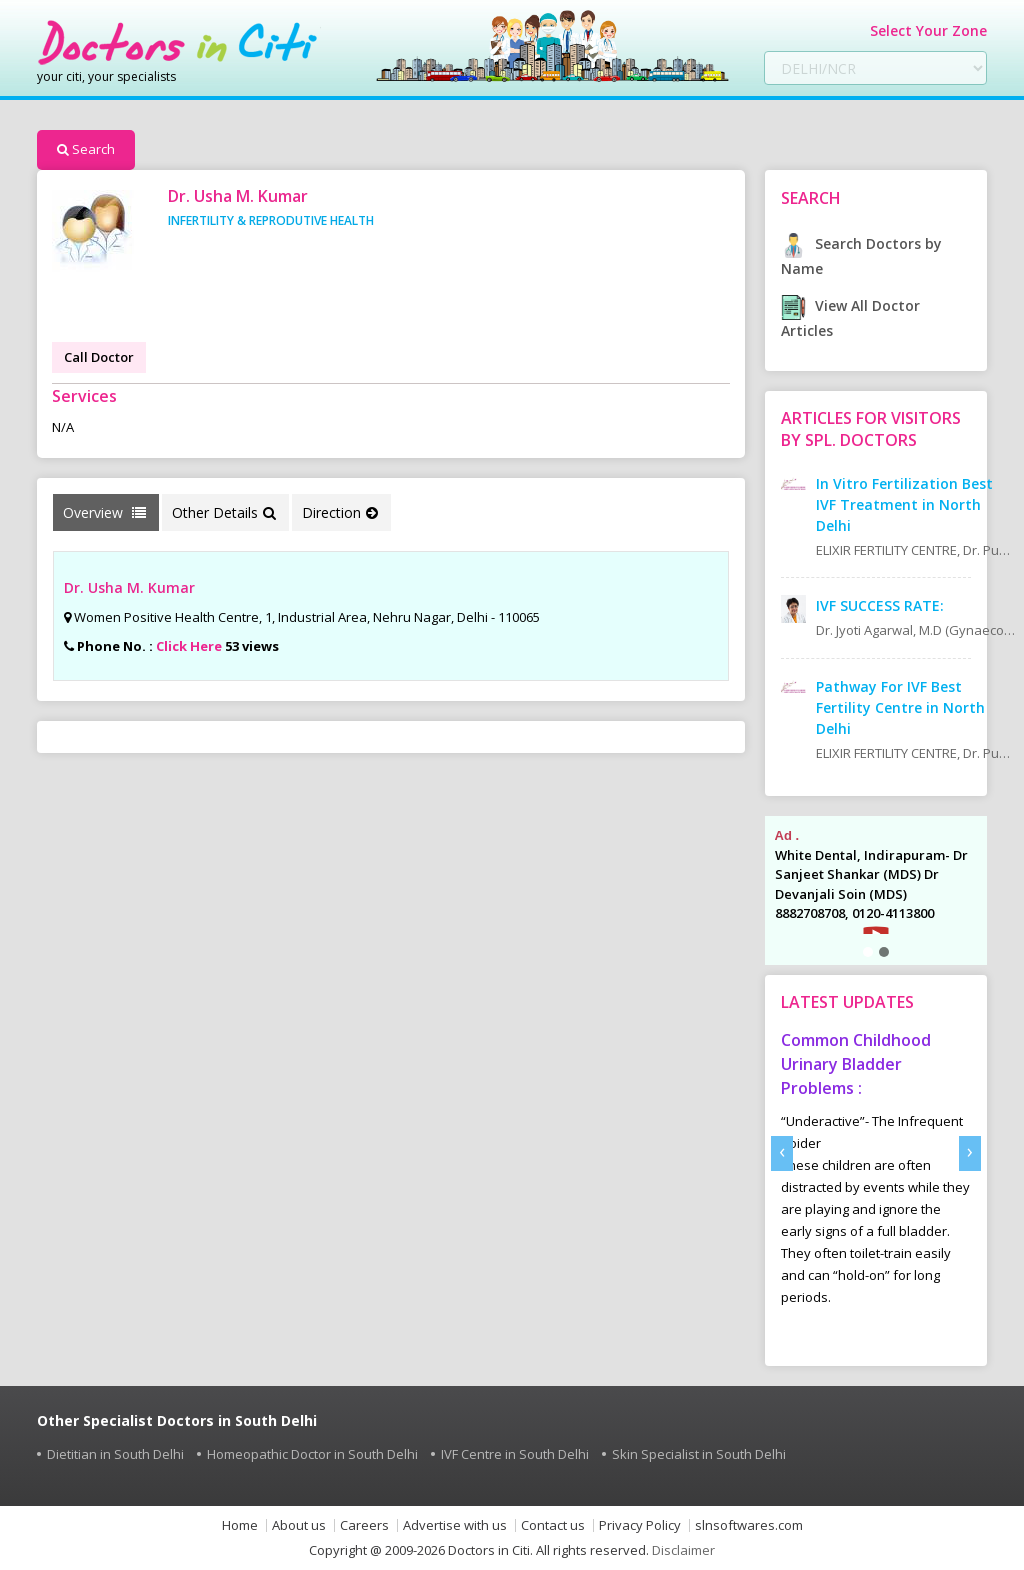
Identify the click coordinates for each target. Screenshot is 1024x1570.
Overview (104, 512)
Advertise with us (455, 1525)
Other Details (224, 512)
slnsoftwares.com (749, 1525)
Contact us (553, 1525)
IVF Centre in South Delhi (515, 1454)
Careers (364, 1525)
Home (240, 1525)
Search (86, 149)
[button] (868, 952)
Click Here (189, 646)
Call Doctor (99, 357)
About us (299, 1525)
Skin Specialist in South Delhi (699, 1454)
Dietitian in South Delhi (115, 1454)
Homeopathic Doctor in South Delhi (312, 1454)
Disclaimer (683, 1550)
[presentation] (782, 1153)
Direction (340, 512)
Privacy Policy (640, 1525)
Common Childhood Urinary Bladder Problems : (856, 1064)
